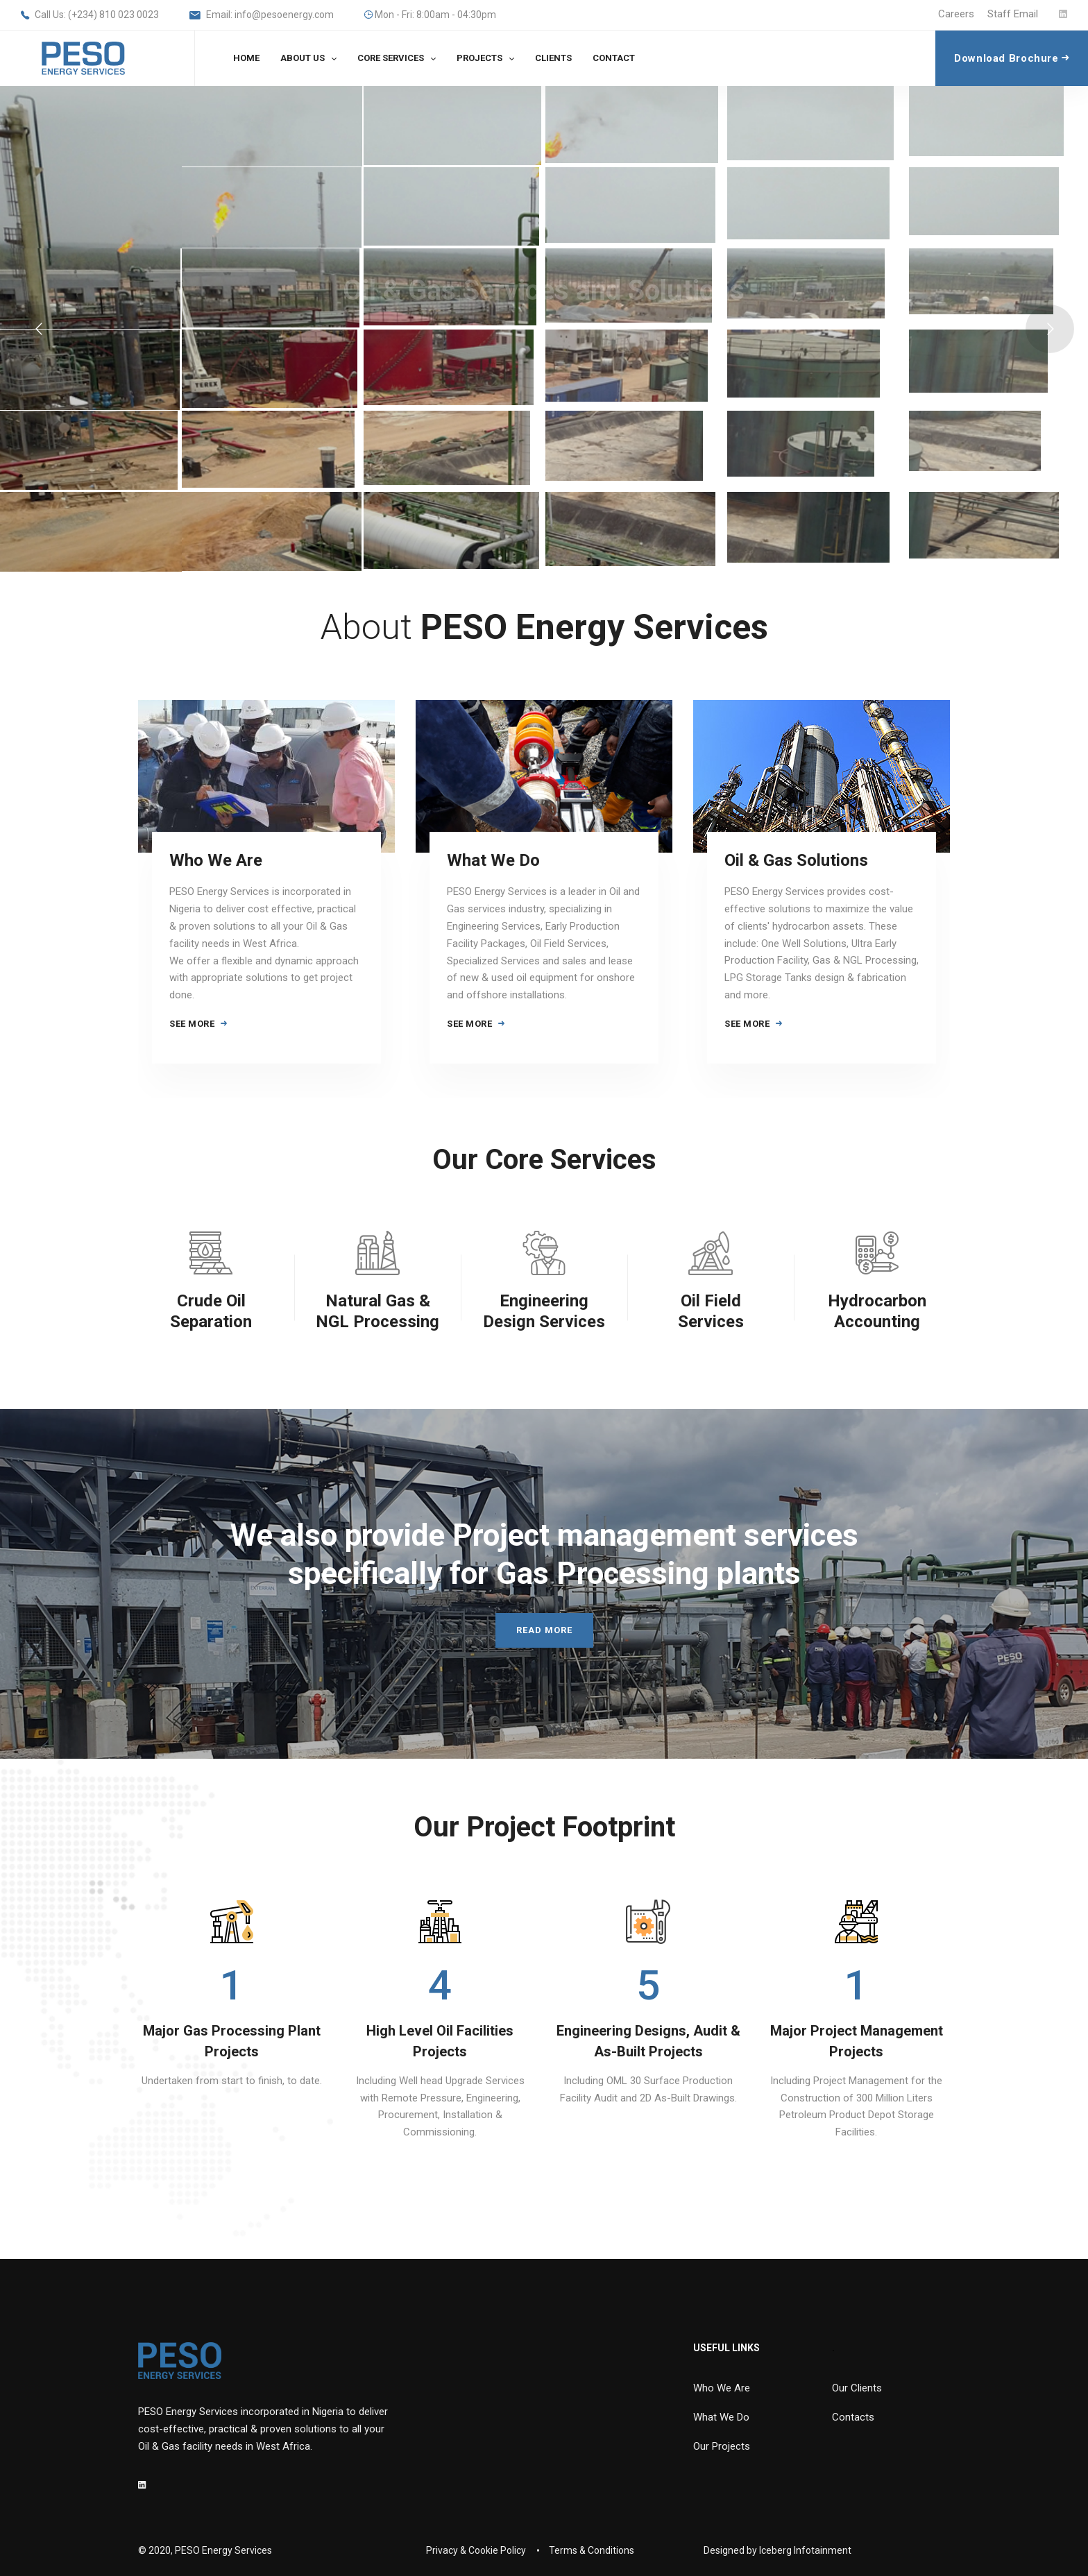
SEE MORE (198, 1023)
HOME (246, 58)
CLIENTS (553, 58)
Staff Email (1012, 14)
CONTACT (614, 58)
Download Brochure (1011, 58)
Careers (956, 14)
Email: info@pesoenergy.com (261, 15)
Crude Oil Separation (211, 1311)
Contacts (853, 2417)
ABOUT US (302, 58)
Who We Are (215, 860)
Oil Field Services (711, 1311)
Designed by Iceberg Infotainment (777, 2550)
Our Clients (857, 2388)
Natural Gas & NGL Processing (377, 1311)
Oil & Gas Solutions (796, 860)
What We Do (493, 860)
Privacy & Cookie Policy (476, 2550)
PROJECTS (479, 58)
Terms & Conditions (591, 2550)
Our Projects (721, 2446)
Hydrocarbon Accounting (877, 1311)
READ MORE (544, 1630)
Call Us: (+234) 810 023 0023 (90, 15)
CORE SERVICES (390, 58)
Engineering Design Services (544, 1311)
